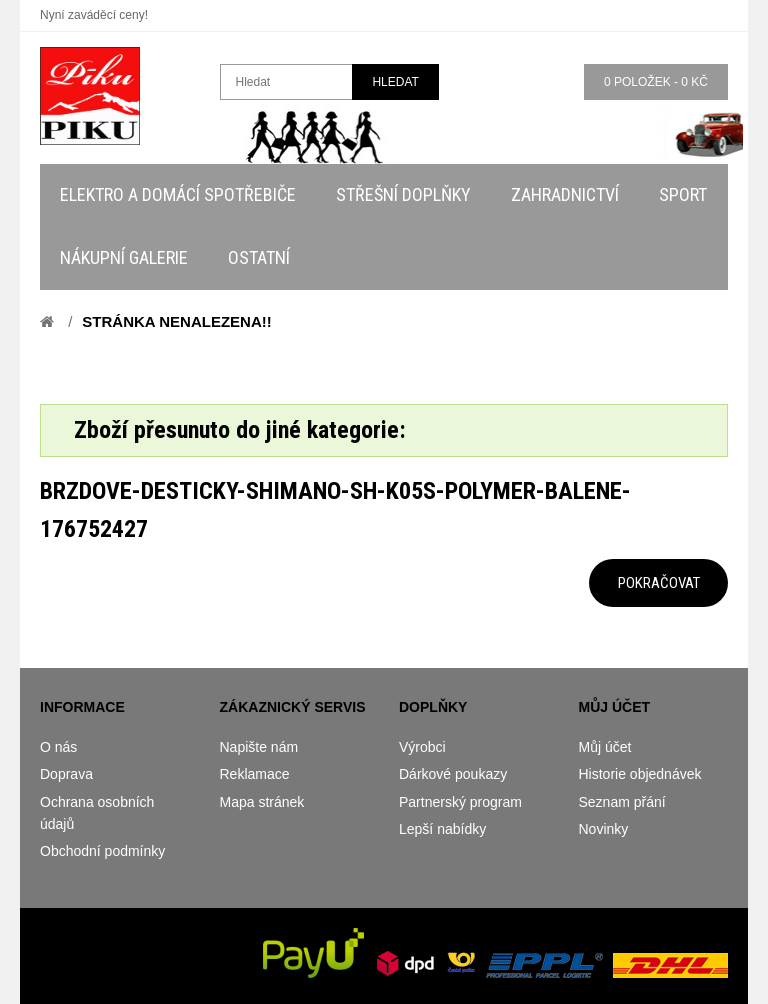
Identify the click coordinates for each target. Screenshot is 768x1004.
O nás (58, 747)
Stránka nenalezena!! (176, 321)
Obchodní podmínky (102, 851)
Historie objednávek (640, 774)
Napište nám (259, 747)
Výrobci (422, 747)
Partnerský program (460, 802)
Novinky (604, 829)
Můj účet (605, 747)
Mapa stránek (262, 802)
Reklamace (255, 774)
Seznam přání (622, 802)
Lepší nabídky (442, 829)
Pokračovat (659, 583)
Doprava (66, 774)
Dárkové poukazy (453, 774)
